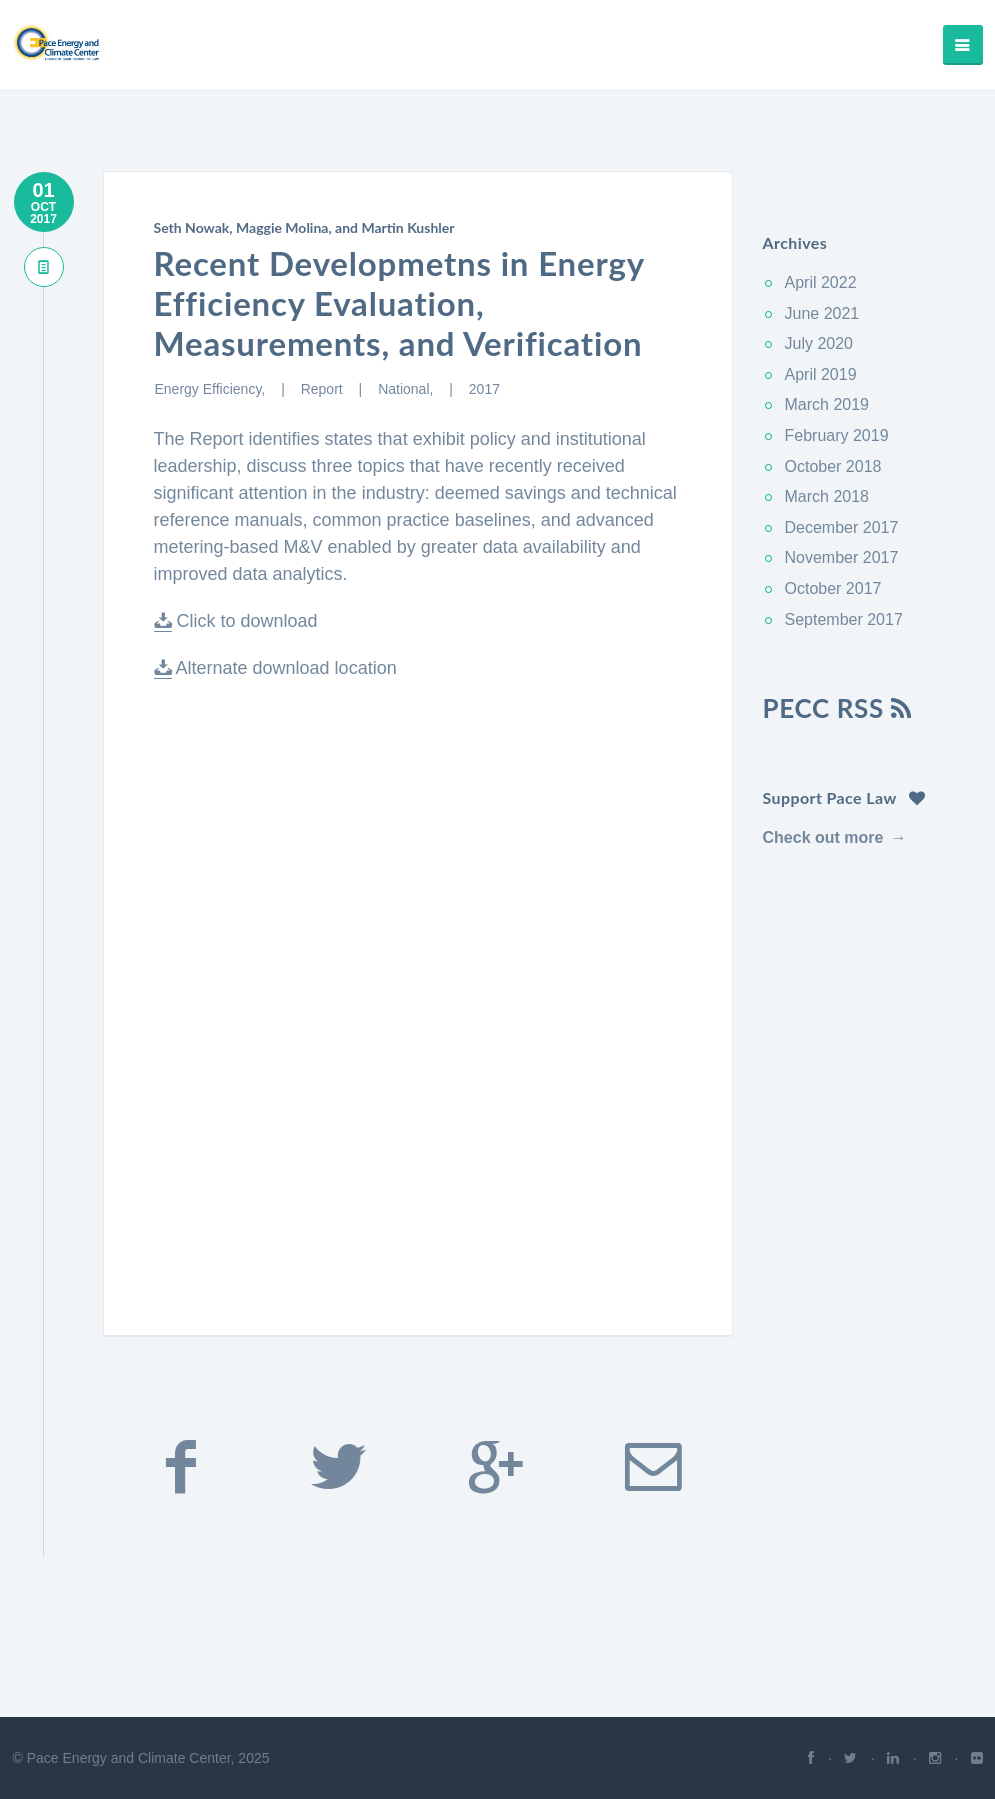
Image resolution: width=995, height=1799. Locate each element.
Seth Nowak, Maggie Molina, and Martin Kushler (304, 227)
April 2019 (821, 374)
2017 (484, 389)
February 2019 (837, 435)
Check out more (823, 837)
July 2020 (819, 343)
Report (324, 389)
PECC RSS (837, 708)
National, (407, 389)
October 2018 (833, 466)
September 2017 (844, 619)
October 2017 (833, 588)
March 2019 (827, 404)
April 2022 (821, 282)
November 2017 (842, 557)
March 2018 (827, 496)
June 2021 (822, 313)
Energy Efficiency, (212, 389)
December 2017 (842, 527)
